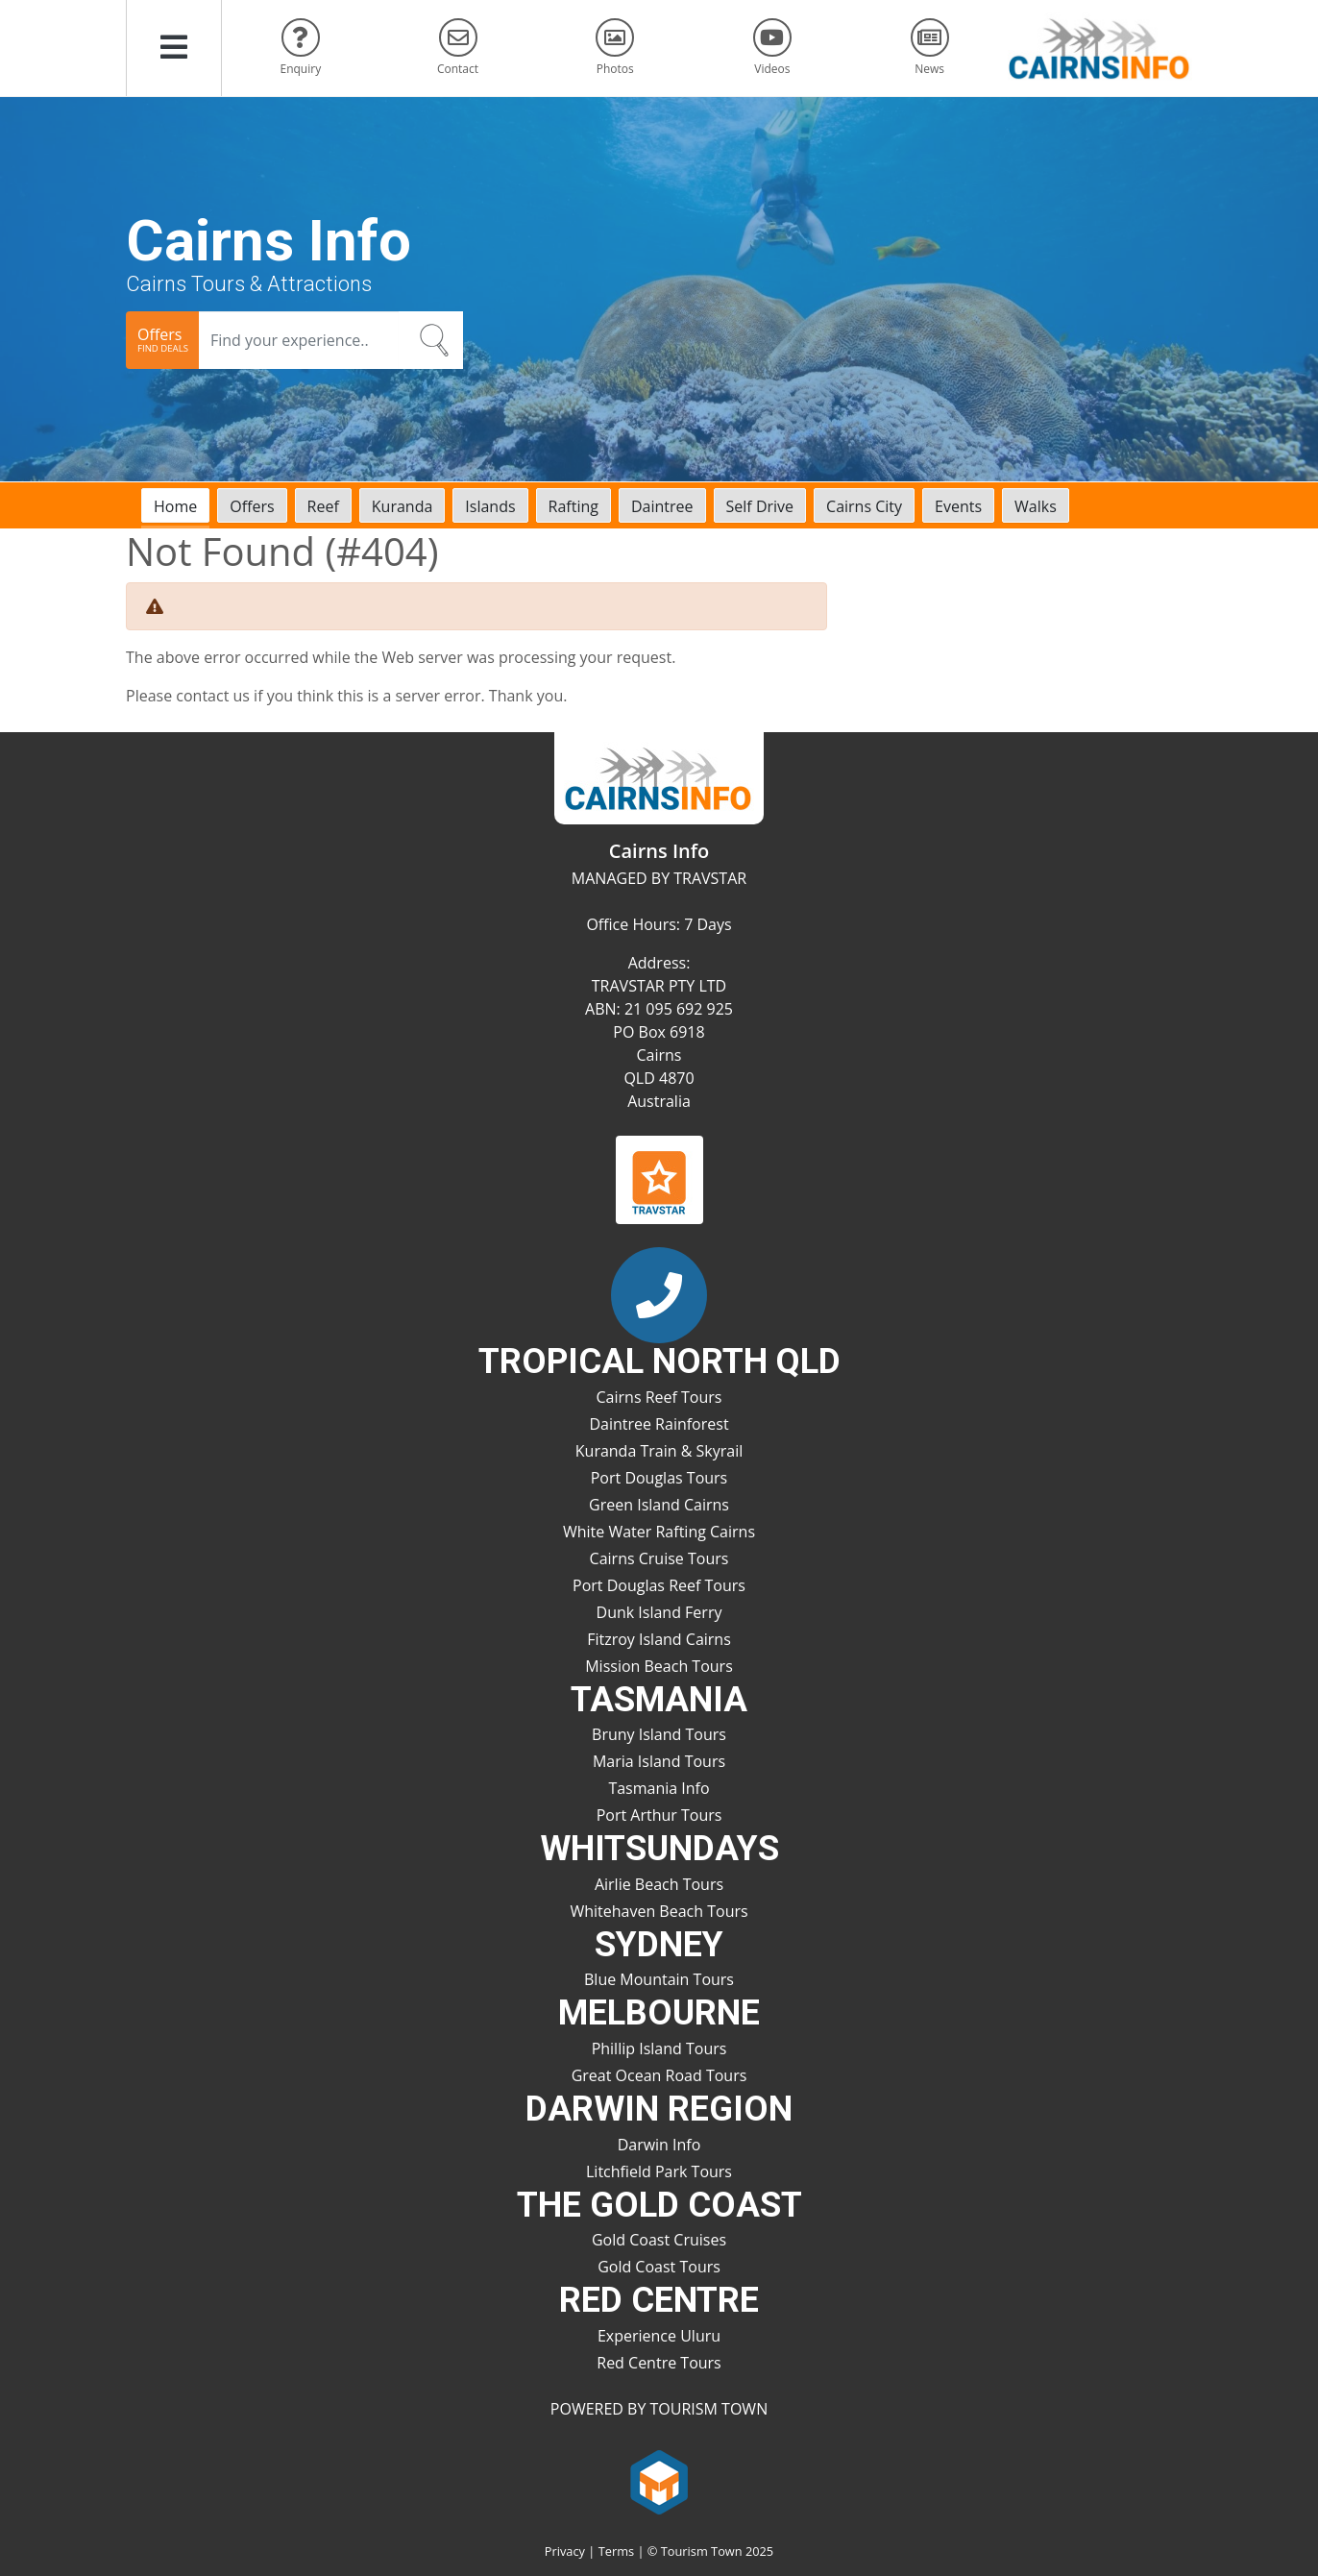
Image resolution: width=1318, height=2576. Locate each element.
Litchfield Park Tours (659, 2171)
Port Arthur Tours (659, 1815)
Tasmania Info (658, 1788)
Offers (252, 506)
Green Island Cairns (659, 1504)
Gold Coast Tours (659, 2266)
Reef (323, 506)
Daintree (662, 506)
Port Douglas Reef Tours (659, 1585)
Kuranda (402, 506)
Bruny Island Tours (659, 1734)
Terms (616, 2551)
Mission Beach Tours (659, 1666)
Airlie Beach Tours (659, 1884)
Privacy (565, 2551)
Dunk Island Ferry (659, 1612)
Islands (490, 506)
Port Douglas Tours (659, 1477)
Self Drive (760, 506)
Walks (1035, 506)
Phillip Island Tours (659, 2048)
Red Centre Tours (658, 2362)
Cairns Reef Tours (659, 1397)
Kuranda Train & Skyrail (659, 1450)
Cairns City (864, 506)
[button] (173, 48)
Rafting (573, 506)
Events (958, 506)
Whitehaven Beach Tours (658, 1911)
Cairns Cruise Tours (659, 1558)
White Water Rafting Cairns (659, 1531)
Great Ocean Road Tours (659, 2075)
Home (175, 506)
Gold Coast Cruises (659, 2239)
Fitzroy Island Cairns (659, 1639)
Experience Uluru (659, 2335)
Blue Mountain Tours (659, 1979)
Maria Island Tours (659, 1761)
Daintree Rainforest (658, 1424)
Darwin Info (659, 2144)
